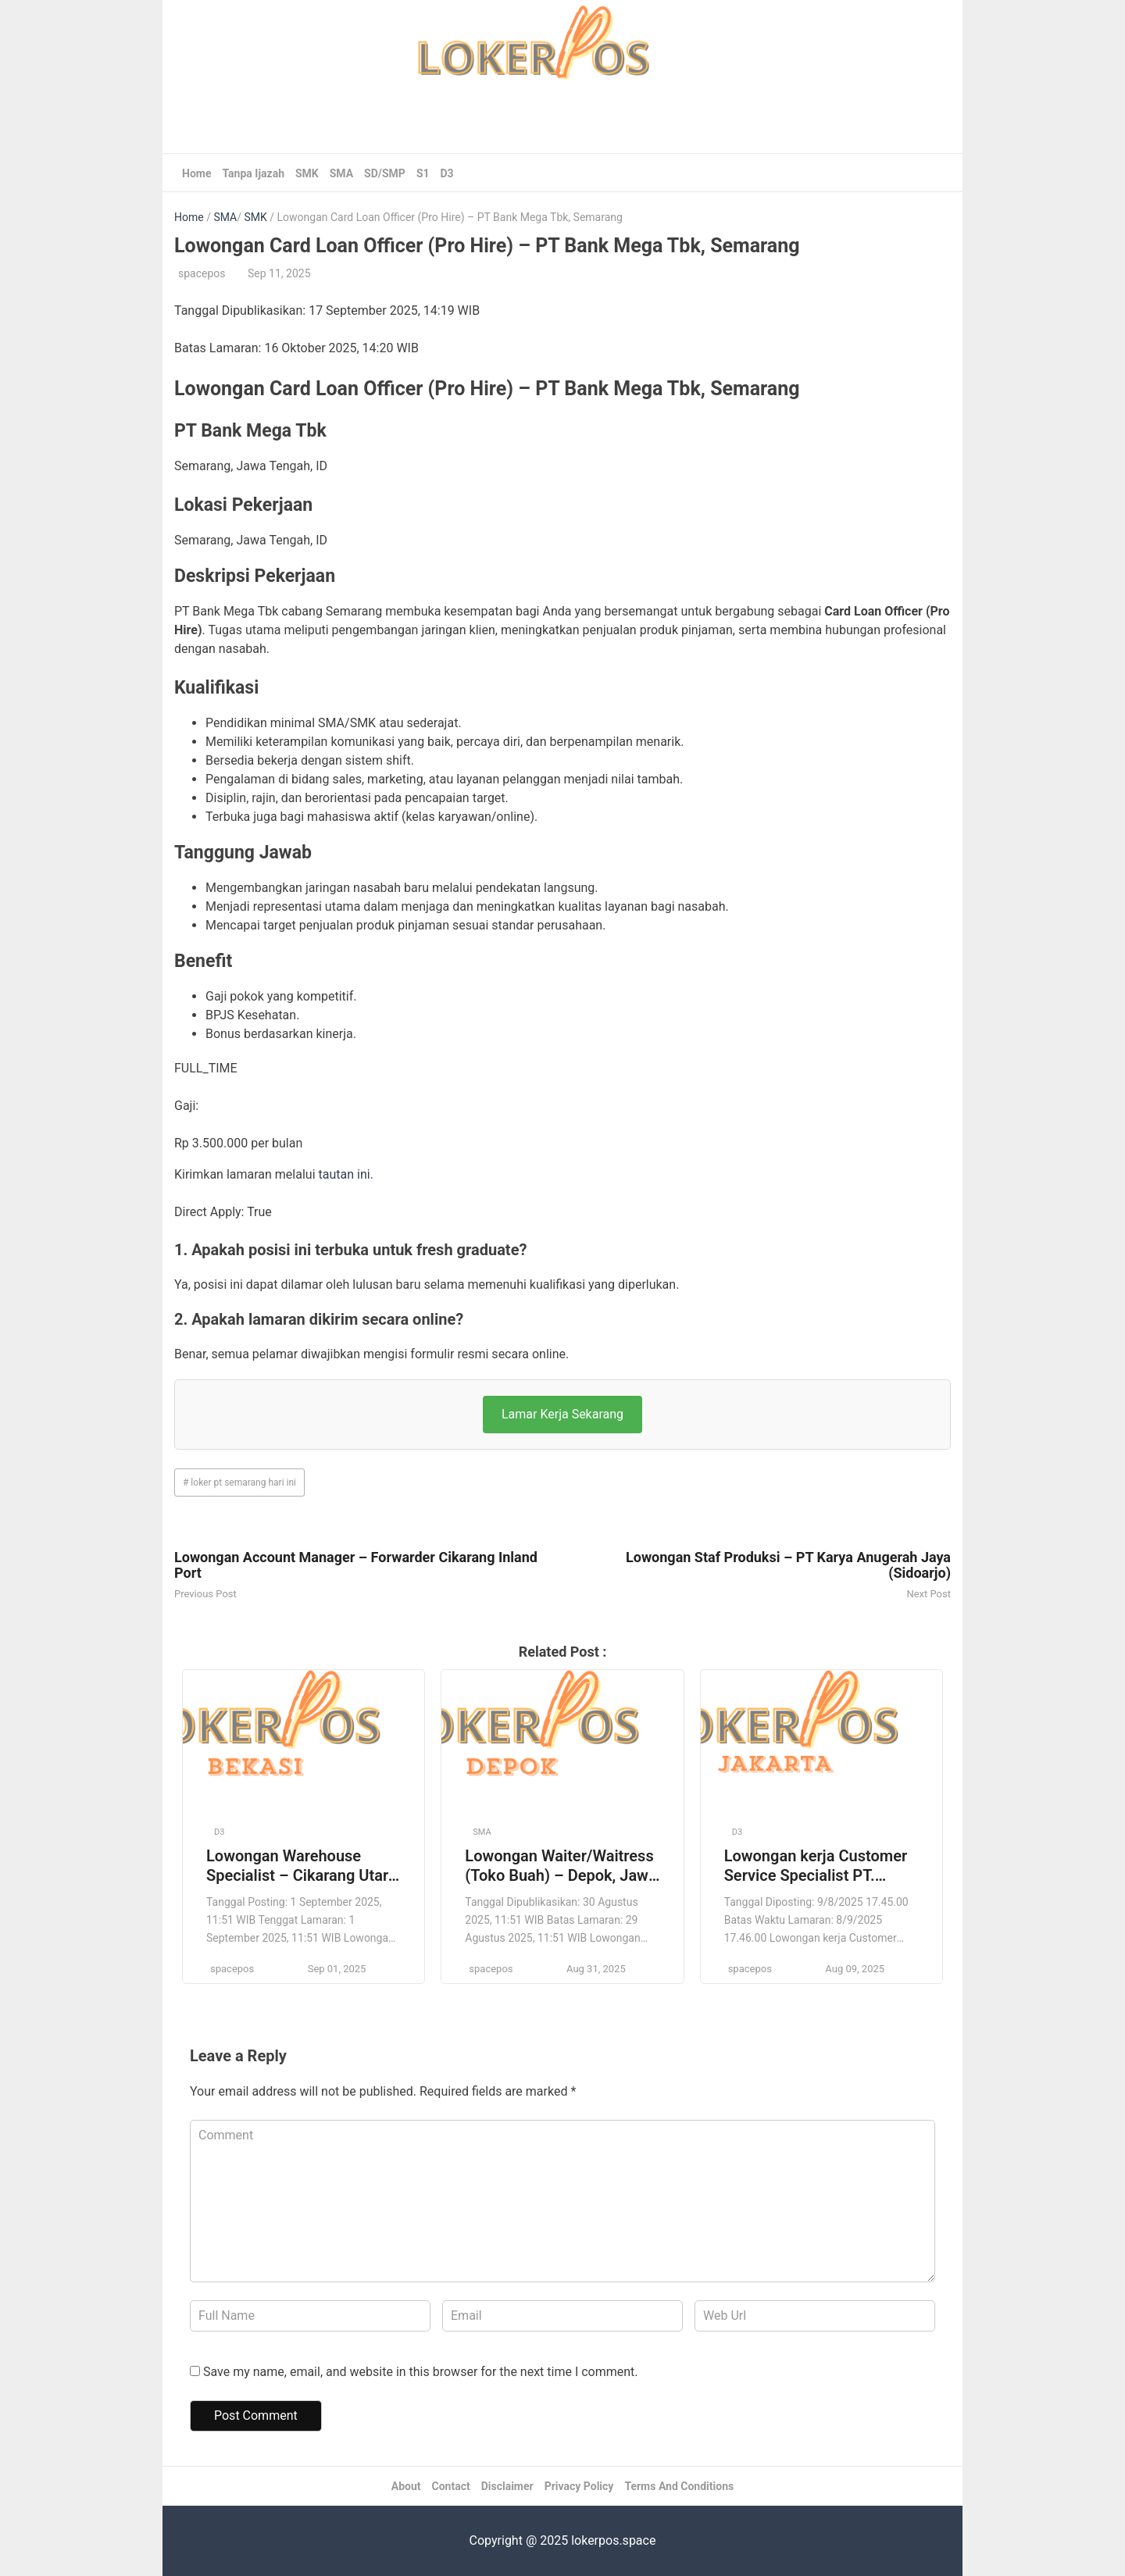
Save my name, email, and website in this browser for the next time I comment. (420, 2371)
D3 (447, 173)
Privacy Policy (579, 2486)
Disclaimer (507, 2486)
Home (196, 173)
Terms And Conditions (679, 2486)
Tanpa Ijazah (253, 173)
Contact (451, 2486)
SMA (341, 173)
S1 (423, 173)
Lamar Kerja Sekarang (562, 1414)
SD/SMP (384, 173)
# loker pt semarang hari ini (239, 1482)
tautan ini (344, 1174)
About (406, 2486)
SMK (307, 173)
